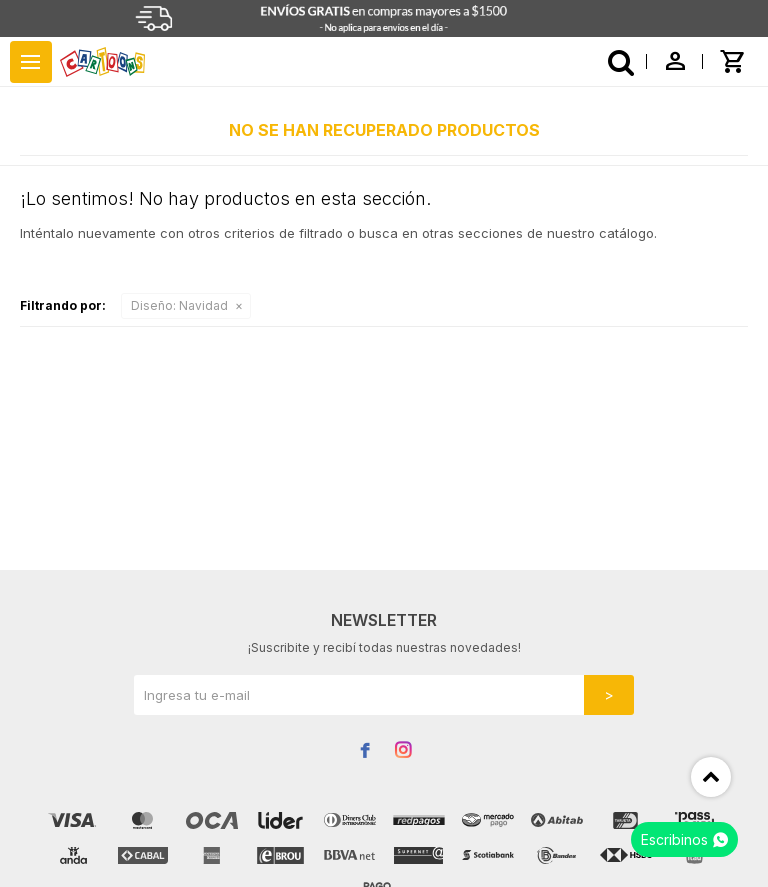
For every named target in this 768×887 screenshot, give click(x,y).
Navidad (179, 305)
